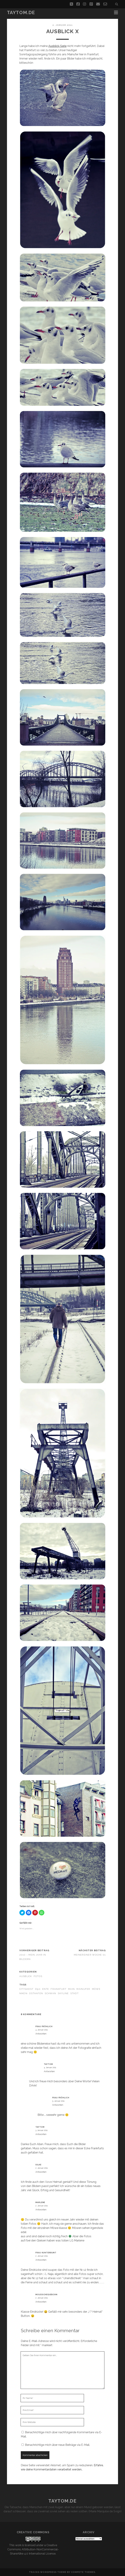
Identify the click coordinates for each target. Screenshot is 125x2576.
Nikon (23, 1993)
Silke (38, 2165)
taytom (48, 2064)
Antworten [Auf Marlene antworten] (40, 2209)
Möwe (96, 1989)
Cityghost (26, 1989)
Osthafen (36, 1993)
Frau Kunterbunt (45, 2253)
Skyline (63, 1993)
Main (71, 1989)
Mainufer (83, 1989)
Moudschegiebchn (46, 2294)
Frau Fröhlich (43, 2026)
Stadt (74, 1993)
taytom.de (21, 12)
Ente (45, 1989)
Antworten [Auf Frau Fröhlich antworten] (40, 2033)
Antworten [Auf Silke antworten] (40, 2172)
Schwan (50, 1993)
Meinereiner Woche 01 (90, 1954)
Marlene (40, 2202)
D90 (38, 1989)
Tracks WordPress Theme (47, 2572)
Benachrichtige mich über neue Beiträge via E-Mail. (57, 2445)
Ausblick (25, 1976)
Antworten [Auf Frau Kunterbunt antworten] (40, 2260)
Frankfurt (58, 1989)
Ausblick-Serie (57, 46)
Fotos (38, 1976)
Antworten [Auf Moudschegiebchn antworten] (40, 2301)
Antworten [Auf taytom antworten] (49, 2071)
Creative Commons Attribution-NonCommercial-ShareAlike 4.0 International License (33, 2549)
